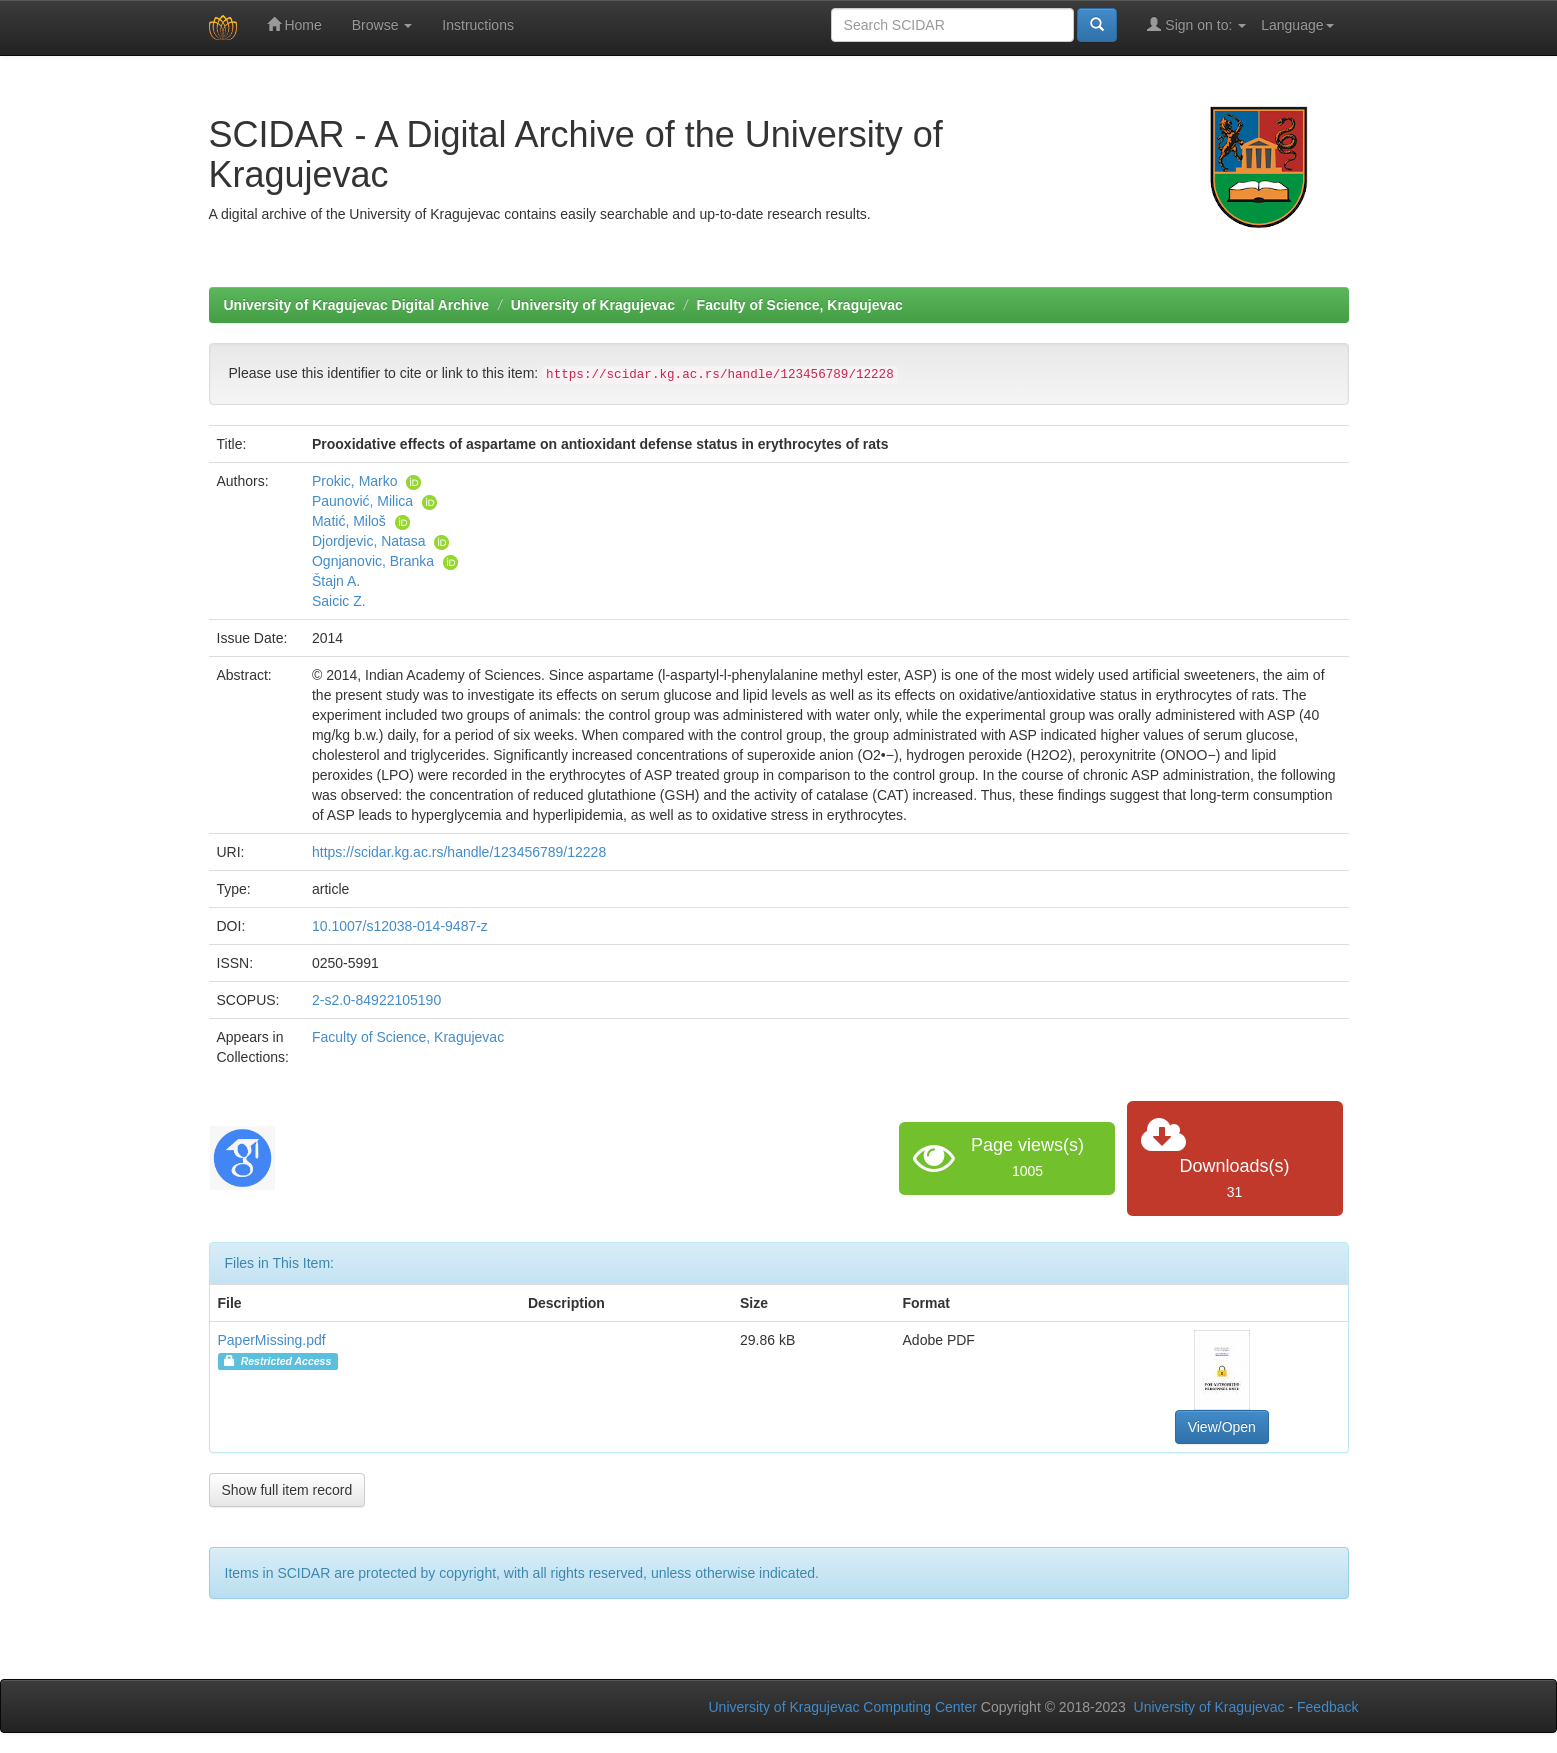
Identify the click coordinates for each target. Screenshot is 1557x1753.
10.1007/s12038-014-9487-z (400, 926)
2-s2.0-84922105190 (376, 1000)
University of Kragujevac (593, 305)
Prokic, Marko (355, 481)
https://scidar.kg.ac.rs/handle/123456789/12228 (459, 852)
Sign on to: (1196, 24)
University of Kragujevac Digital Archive (357, 305)
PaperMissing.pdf (272, 1340)
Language (1297, 25)
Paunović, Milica (362, 501)
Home (294, 24)
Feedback (1327, 1707)
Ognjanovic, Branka (373, 561)
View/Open (1222, 1427)
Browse (382, 25)
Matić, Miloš (349, 521)
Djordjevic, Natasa (369, 541)
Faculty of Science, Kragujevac (800, 305)
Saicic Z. (339, 601)
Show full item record (287, 1490)
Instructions (478, 25)
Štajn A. (336, 581)
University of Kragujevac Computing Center (843, 1707)
